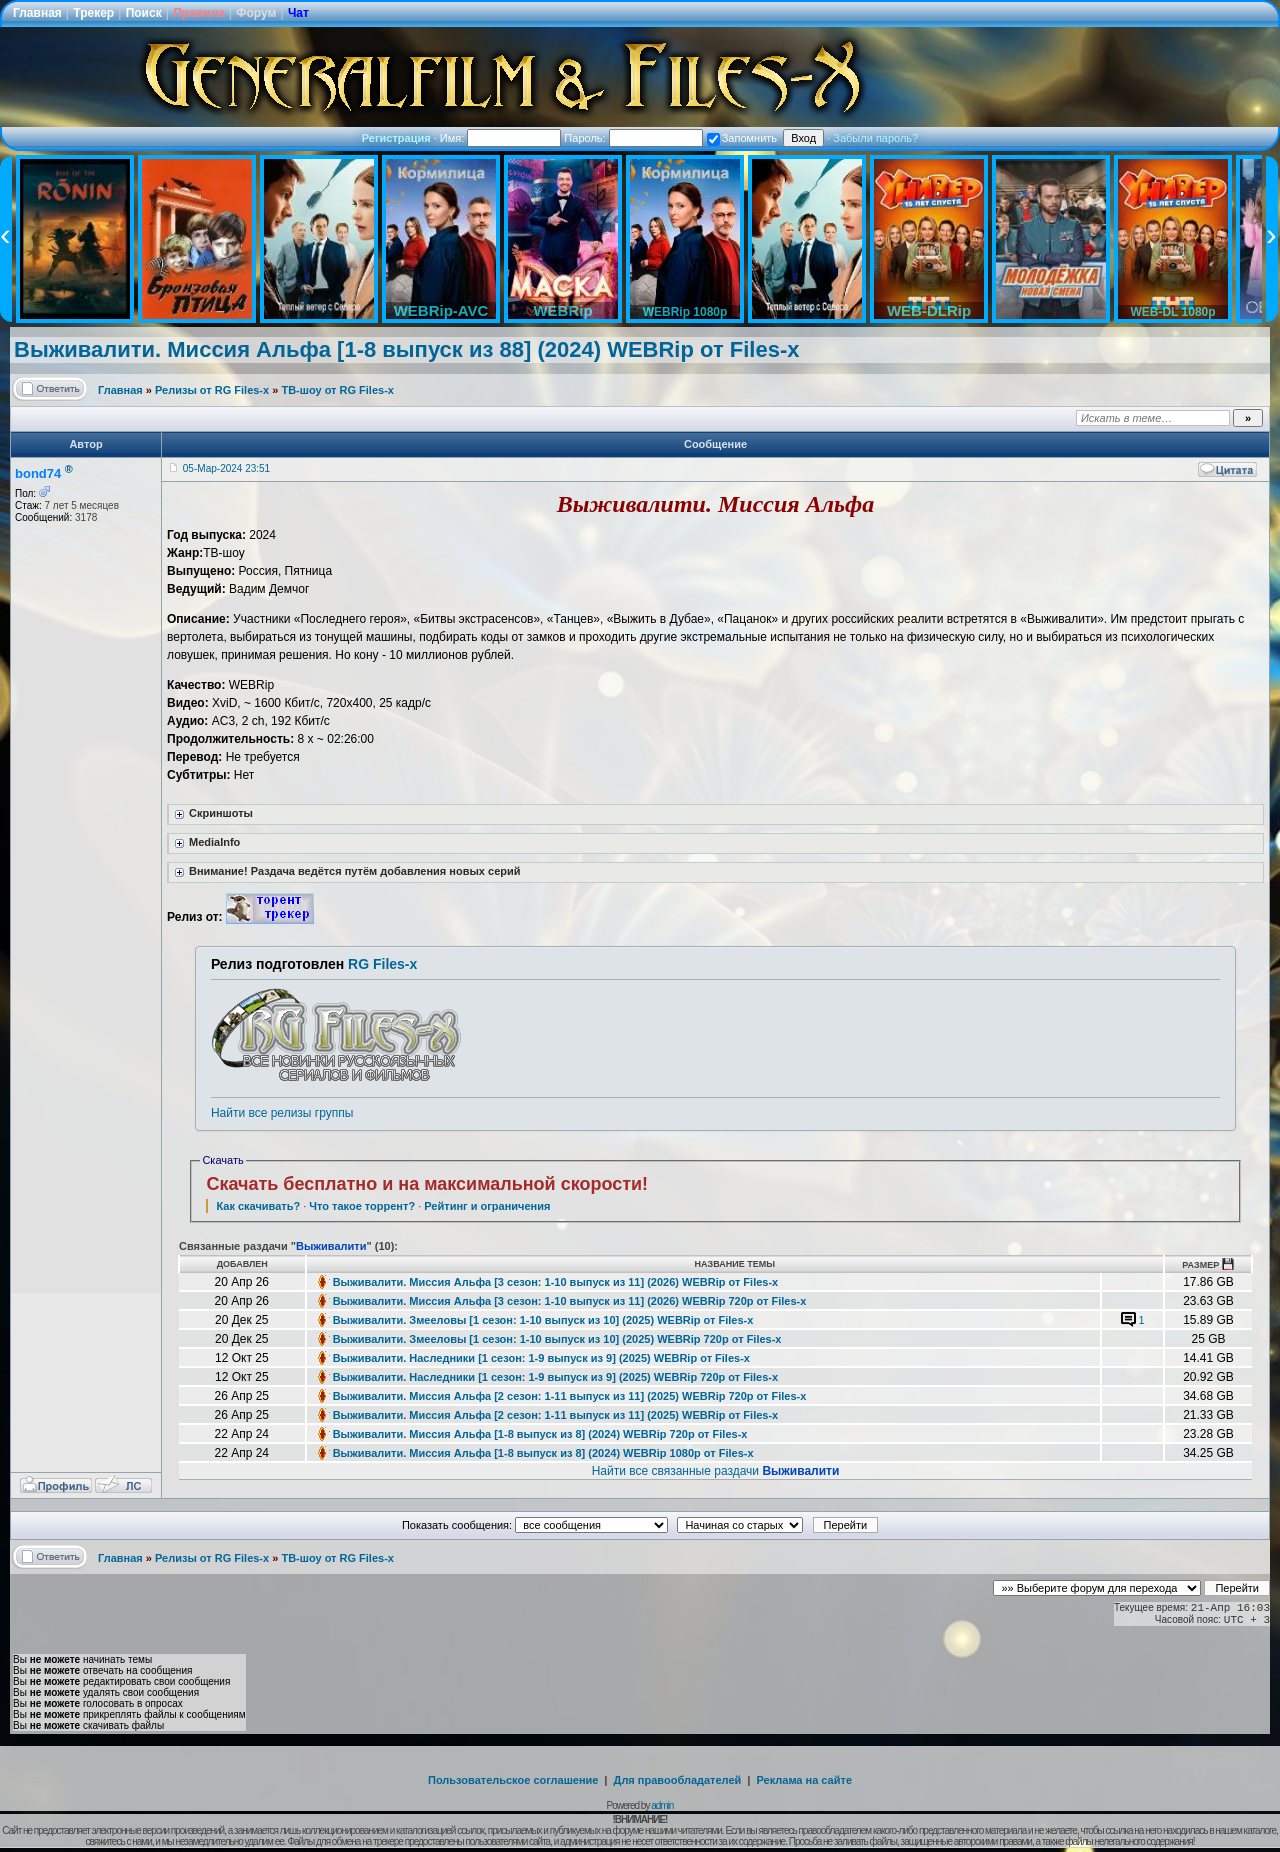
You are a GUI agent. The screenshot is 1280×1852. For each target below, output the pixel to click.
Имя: (501, 138)
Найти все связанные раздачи (716, 1471)
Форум (256, 13)
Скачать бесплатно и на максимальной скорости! (427, 1184)
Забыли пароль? (875, 138)
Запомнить (742, 138)
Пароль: (633, 138)
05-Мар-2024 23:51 (226, 468)
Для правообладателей (678, 1780)
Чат (298, 13)
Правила (199, 13)
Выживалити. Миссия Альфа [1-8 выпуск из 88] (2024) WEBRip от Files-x (407, 349)
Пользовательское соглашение (513, 1780)
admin (662, 1805)
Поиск (144, 13)
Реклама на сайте (804, 1780)
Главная (37, 13)
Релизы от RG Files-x (212, 390)
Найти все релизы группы (282, 1113)
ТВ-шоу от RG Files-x (337, 390)
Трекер (93, 13)
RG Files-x (382, 964)
